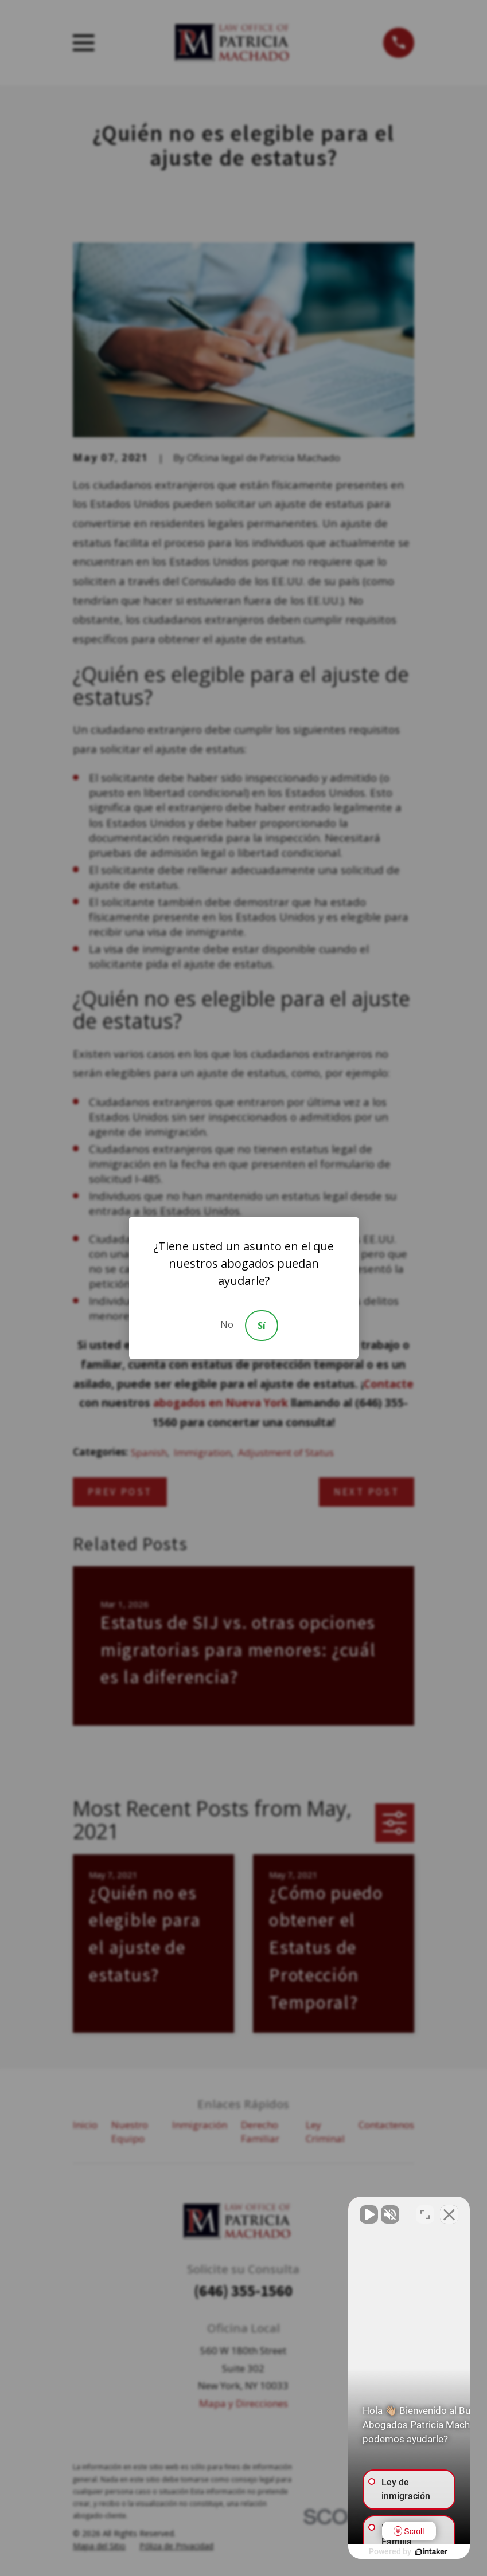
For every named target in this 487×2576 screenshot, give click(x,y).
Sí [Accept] (262, 1325)
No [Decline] (226, 1324)
